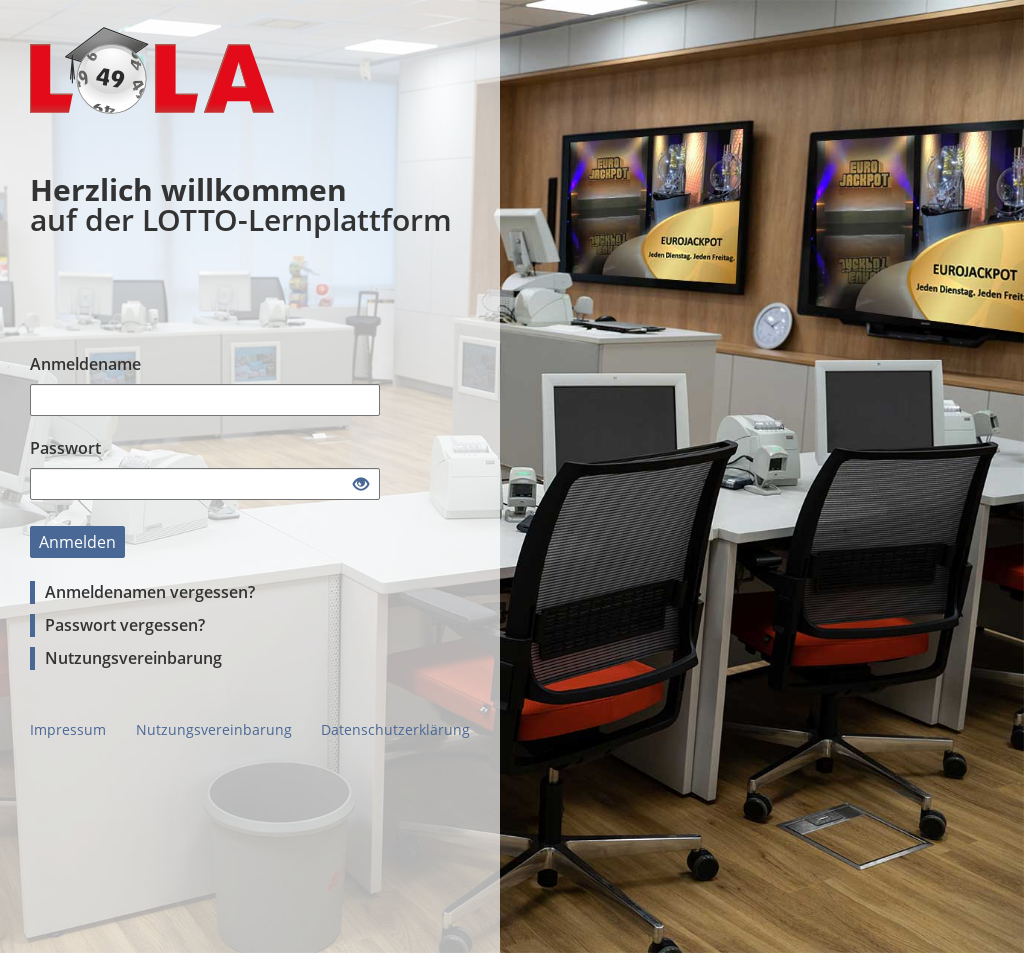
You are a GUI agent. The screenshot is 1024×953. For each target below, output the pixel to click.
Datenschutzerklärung (395, 729)
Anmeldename (85, 364)
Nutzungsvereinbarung (133, 658)
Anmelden (77, 542)
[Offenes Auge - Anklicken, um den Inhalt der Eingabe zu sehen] (361, 485)
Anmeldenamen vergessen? (150, 592)
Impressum (68, 729)
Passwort (65, 448)
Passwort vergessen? (125, 625)
